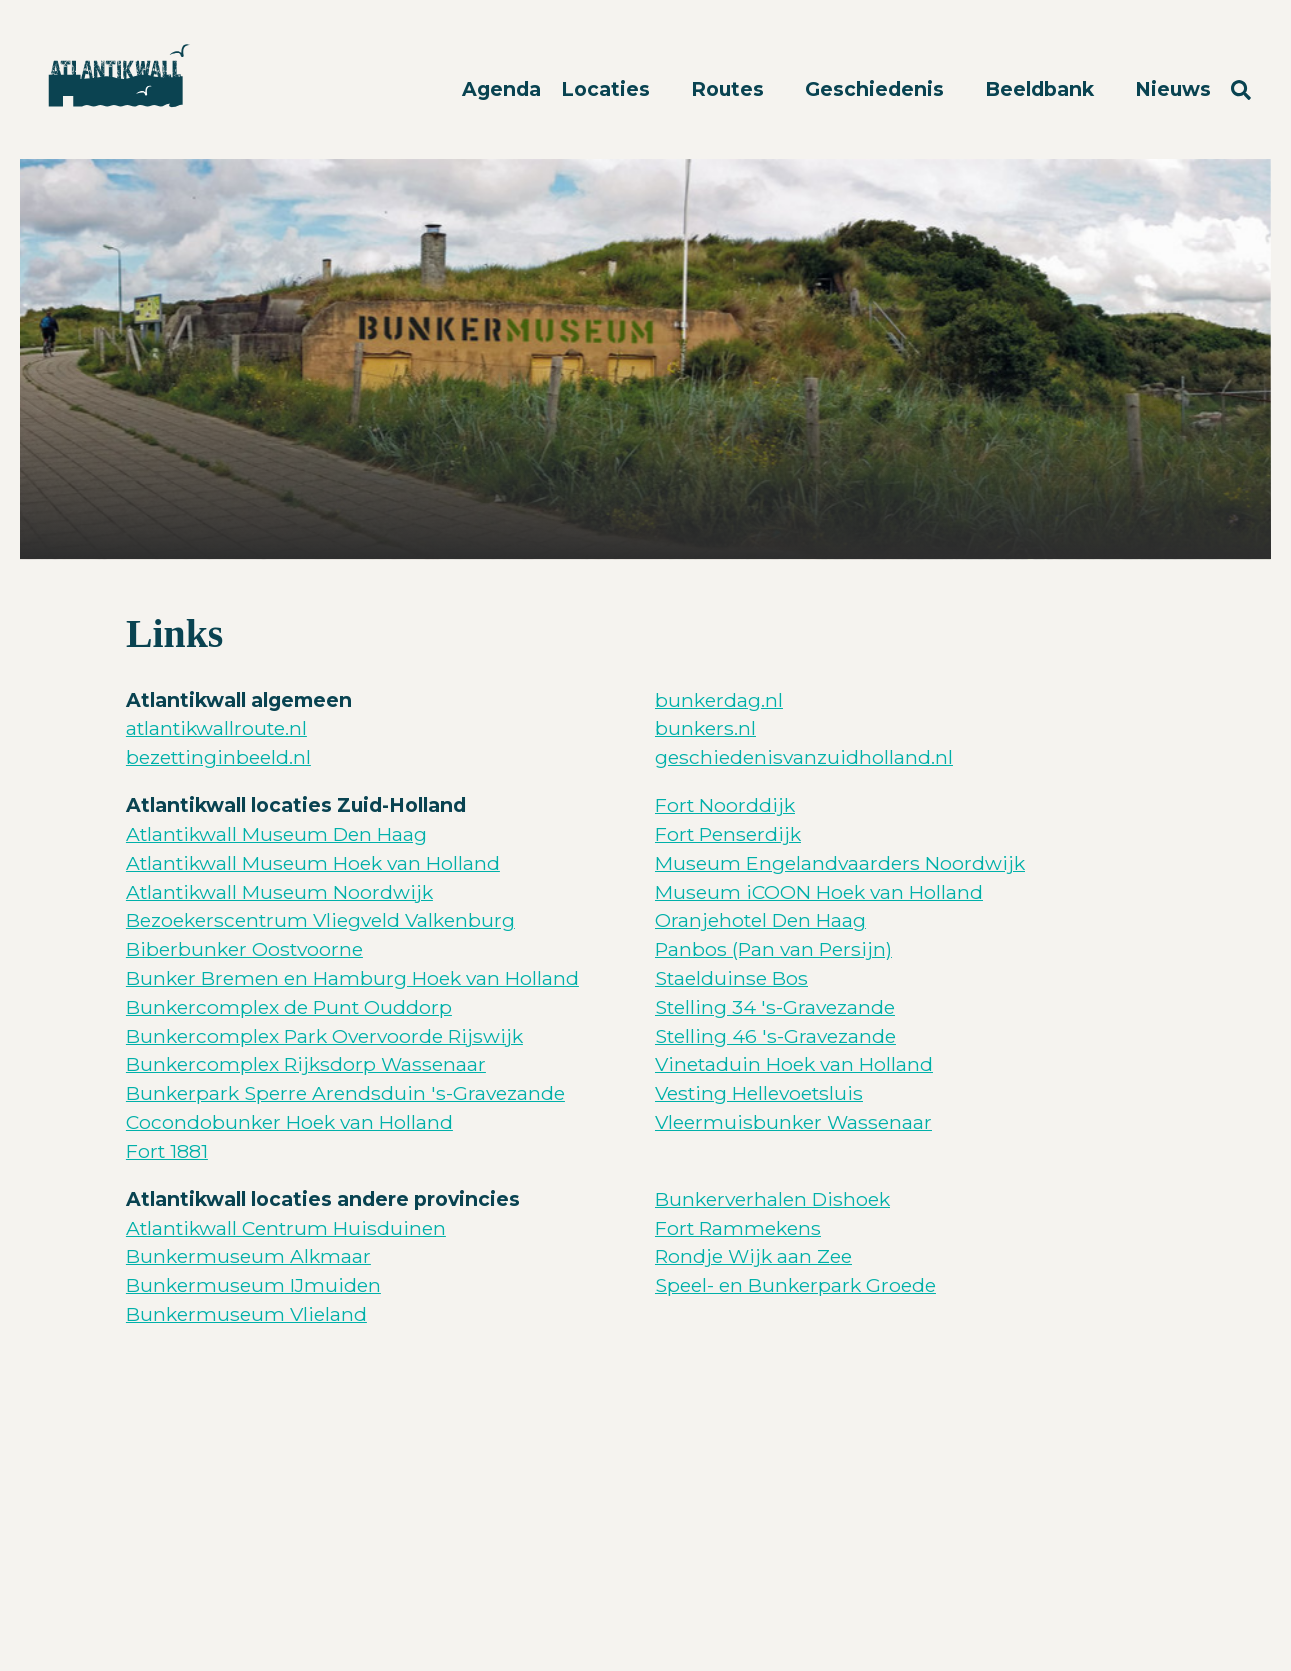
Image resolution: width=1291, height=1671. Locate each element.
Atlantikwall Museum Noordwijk (279, 892)
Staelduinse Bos (731, 978)
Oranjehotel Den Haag (760, 920)
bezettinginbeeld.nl (218, 757)
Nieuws (1173, 89)
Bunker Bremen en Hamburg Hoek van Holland (352, 978)
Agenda (501, 89)
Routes (730, 89)
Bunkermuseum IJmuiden (253, 1285)
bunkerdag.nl (719, 700)
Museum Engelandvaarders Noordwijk (840, 863)
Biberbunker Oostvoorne (244, 949)
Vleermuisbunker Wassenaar (793, 1122)
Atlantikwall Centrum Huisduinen (286, 1228)
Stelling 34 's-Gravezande (775, 1007)
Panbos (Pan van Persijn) (773, 949)
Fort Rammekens (738, 1228)
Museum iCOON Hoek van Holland (819, 892)
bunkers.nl (705, 728)
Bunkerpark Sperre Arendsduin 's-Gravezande (345, 1093)
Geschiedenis (877, 89)
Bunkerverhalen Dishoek (772, 1199)
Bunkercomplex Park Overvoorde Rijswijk (324, 1036)
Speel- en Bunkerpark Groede (795, 1285)
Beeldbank (1042, 89)
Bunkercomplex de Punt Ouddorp (289, 1007)
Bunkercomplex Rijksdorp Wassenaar (306, 1064)
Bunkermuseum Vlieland (246, 1314)
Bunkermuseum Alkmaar (248, 1256)
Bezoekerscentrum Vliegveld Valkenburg (320, 920)
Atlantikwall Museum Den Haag (276, 834)
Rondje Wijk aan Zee (753, 1256)
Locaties (608, 89)
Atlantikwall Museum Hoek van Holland (313, 863)
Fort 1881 (167, 1151)
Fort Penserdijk (728, 834)
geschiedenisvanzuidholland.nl (804, 757)
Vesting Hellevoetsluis (759, 1093)
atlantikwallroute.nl (216, 728)
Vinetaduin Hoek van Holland (794, 1064)
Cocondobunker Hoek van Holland (289, 1122)
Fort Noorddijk (725, 805)
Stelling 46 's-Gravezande (775, 1036)
